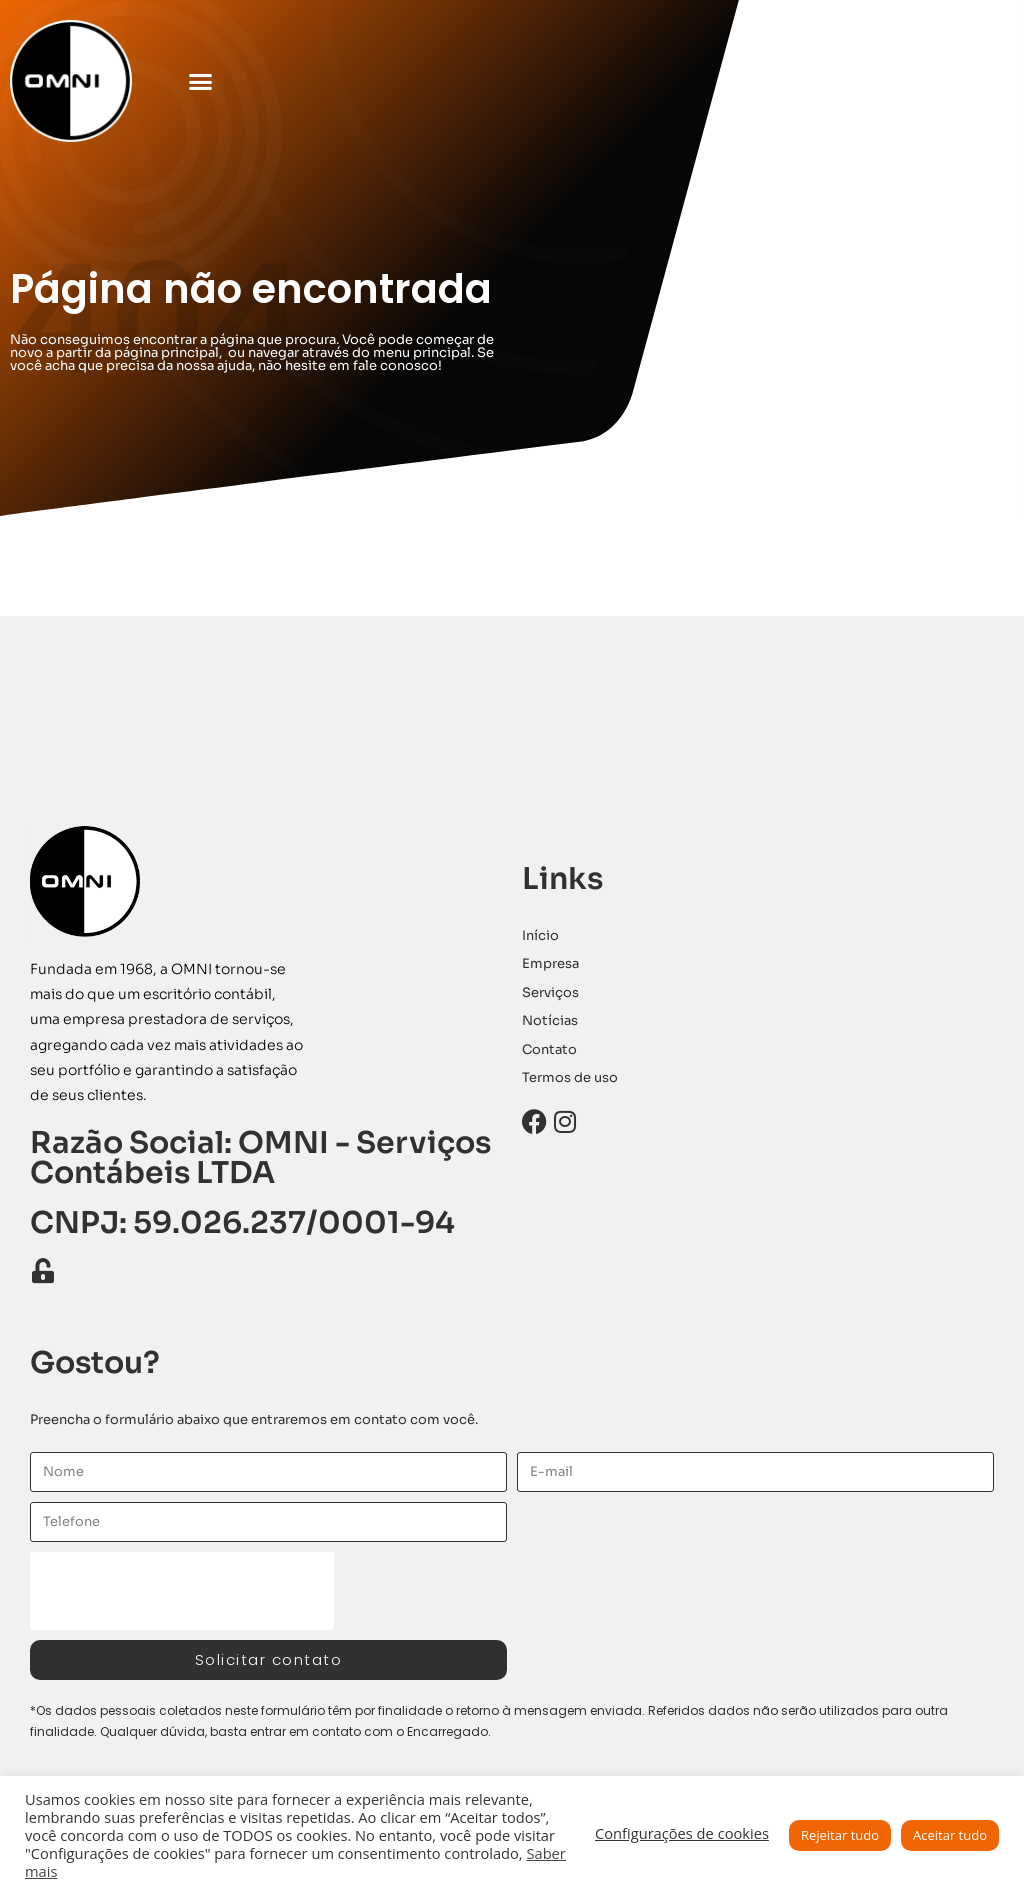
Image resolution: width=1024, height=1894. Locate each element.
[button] (201, 81)
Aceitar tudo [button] (950, 1835)
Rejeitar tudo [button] (840, 1835)
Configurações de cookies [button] (682, 1833)
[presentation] (182, 1591)
